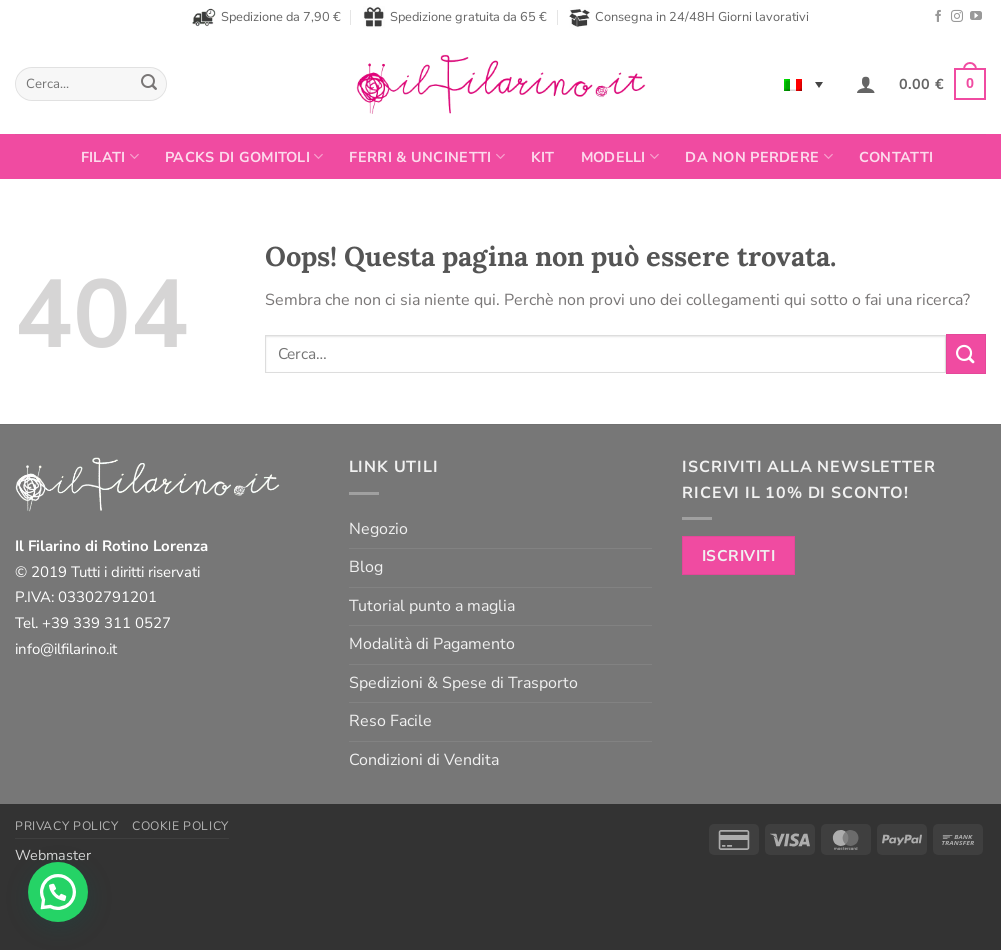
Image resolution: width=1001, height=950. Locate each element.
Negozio (378, 529)
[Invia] (149, 84)
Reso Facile (390, 721)
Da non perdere (759, 157)
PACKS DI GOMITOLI (244, 157)
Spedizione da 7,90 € (266, 17)
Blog (366, 567)
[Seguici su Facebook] (938, 17)
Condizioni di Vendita (424, 760)
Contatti (896, 157)
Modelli (620, 157)
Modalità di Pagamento (432, 644)
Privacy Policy (67, 826)
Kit (543, 157)
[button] (866, 84)
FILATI (110, 157)
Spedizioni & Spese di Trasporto (463, 683)
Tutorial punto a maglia (432, 606)
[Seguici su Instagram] (957, 17)
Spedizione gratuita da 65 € (455, 17)
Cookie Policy (180, 826)
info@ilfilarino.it (66, 649)
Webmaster (53, 855)
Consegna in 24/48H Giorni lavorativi (689, 17)
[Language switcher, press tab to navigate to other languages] (803, 84)
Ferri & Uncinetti (426, 157)
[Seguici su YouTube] (976, 17)
